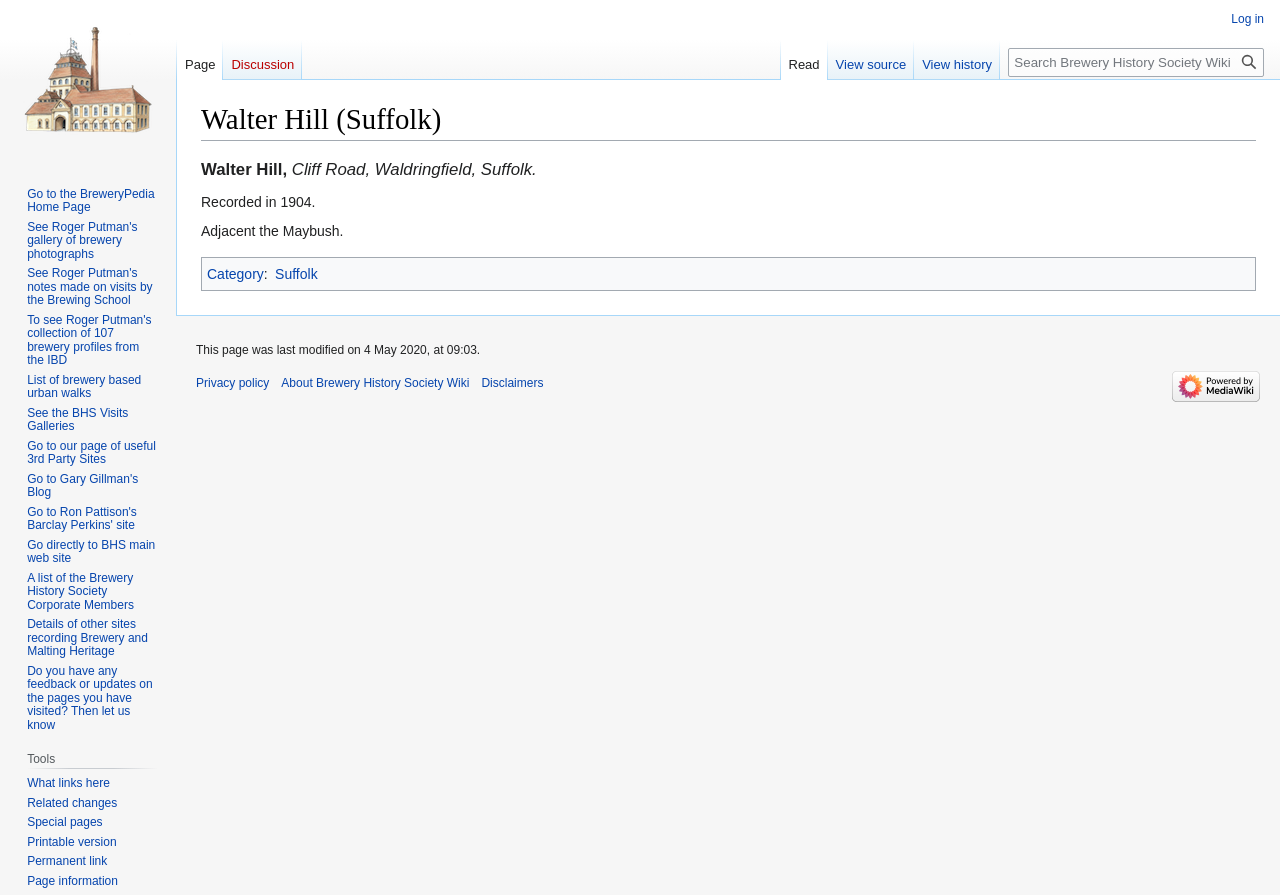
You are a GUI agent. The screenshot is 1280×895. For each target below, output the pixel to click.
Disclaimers (512, 383)
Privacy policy (232, 383)
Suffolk (296, 274)
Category (235, 274)
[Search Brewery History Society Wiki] (1136, 62)
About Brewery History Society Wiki (375, 383)
